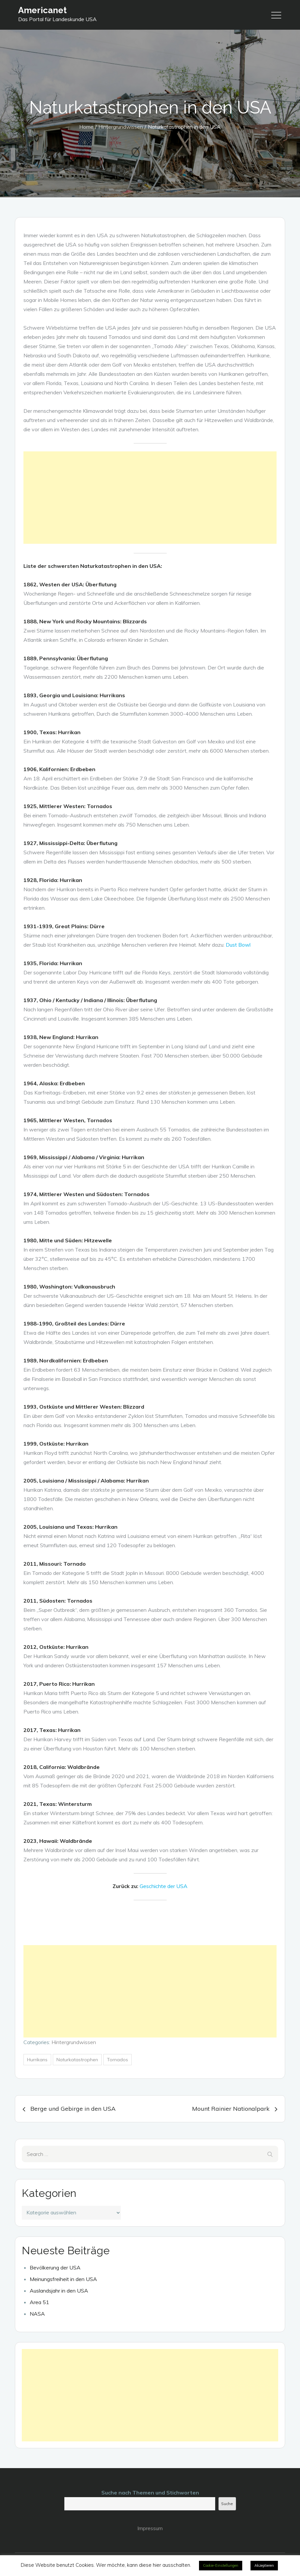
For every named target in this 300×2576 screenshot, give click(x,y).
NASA (37, 2313)
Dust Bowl (238, 944)
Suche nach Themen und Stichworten (150, 2492)
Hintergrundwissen (73, 2042)
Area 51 (39, 2302)
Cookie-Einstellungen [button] (220, 2565)
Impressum (150, 2528)
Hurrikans (37, 2060)
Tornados (117, 2060)
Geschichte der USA (163, 1886)
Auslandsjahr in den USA (59, 2290)
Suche (227, 2503)
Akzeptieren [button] (264, 2565)
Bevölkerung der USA (55, 2267)
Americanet (42, 10)
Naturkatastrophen (77, 2060)
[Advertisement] (149, 497)
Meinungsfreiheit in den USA (63, 2279)
